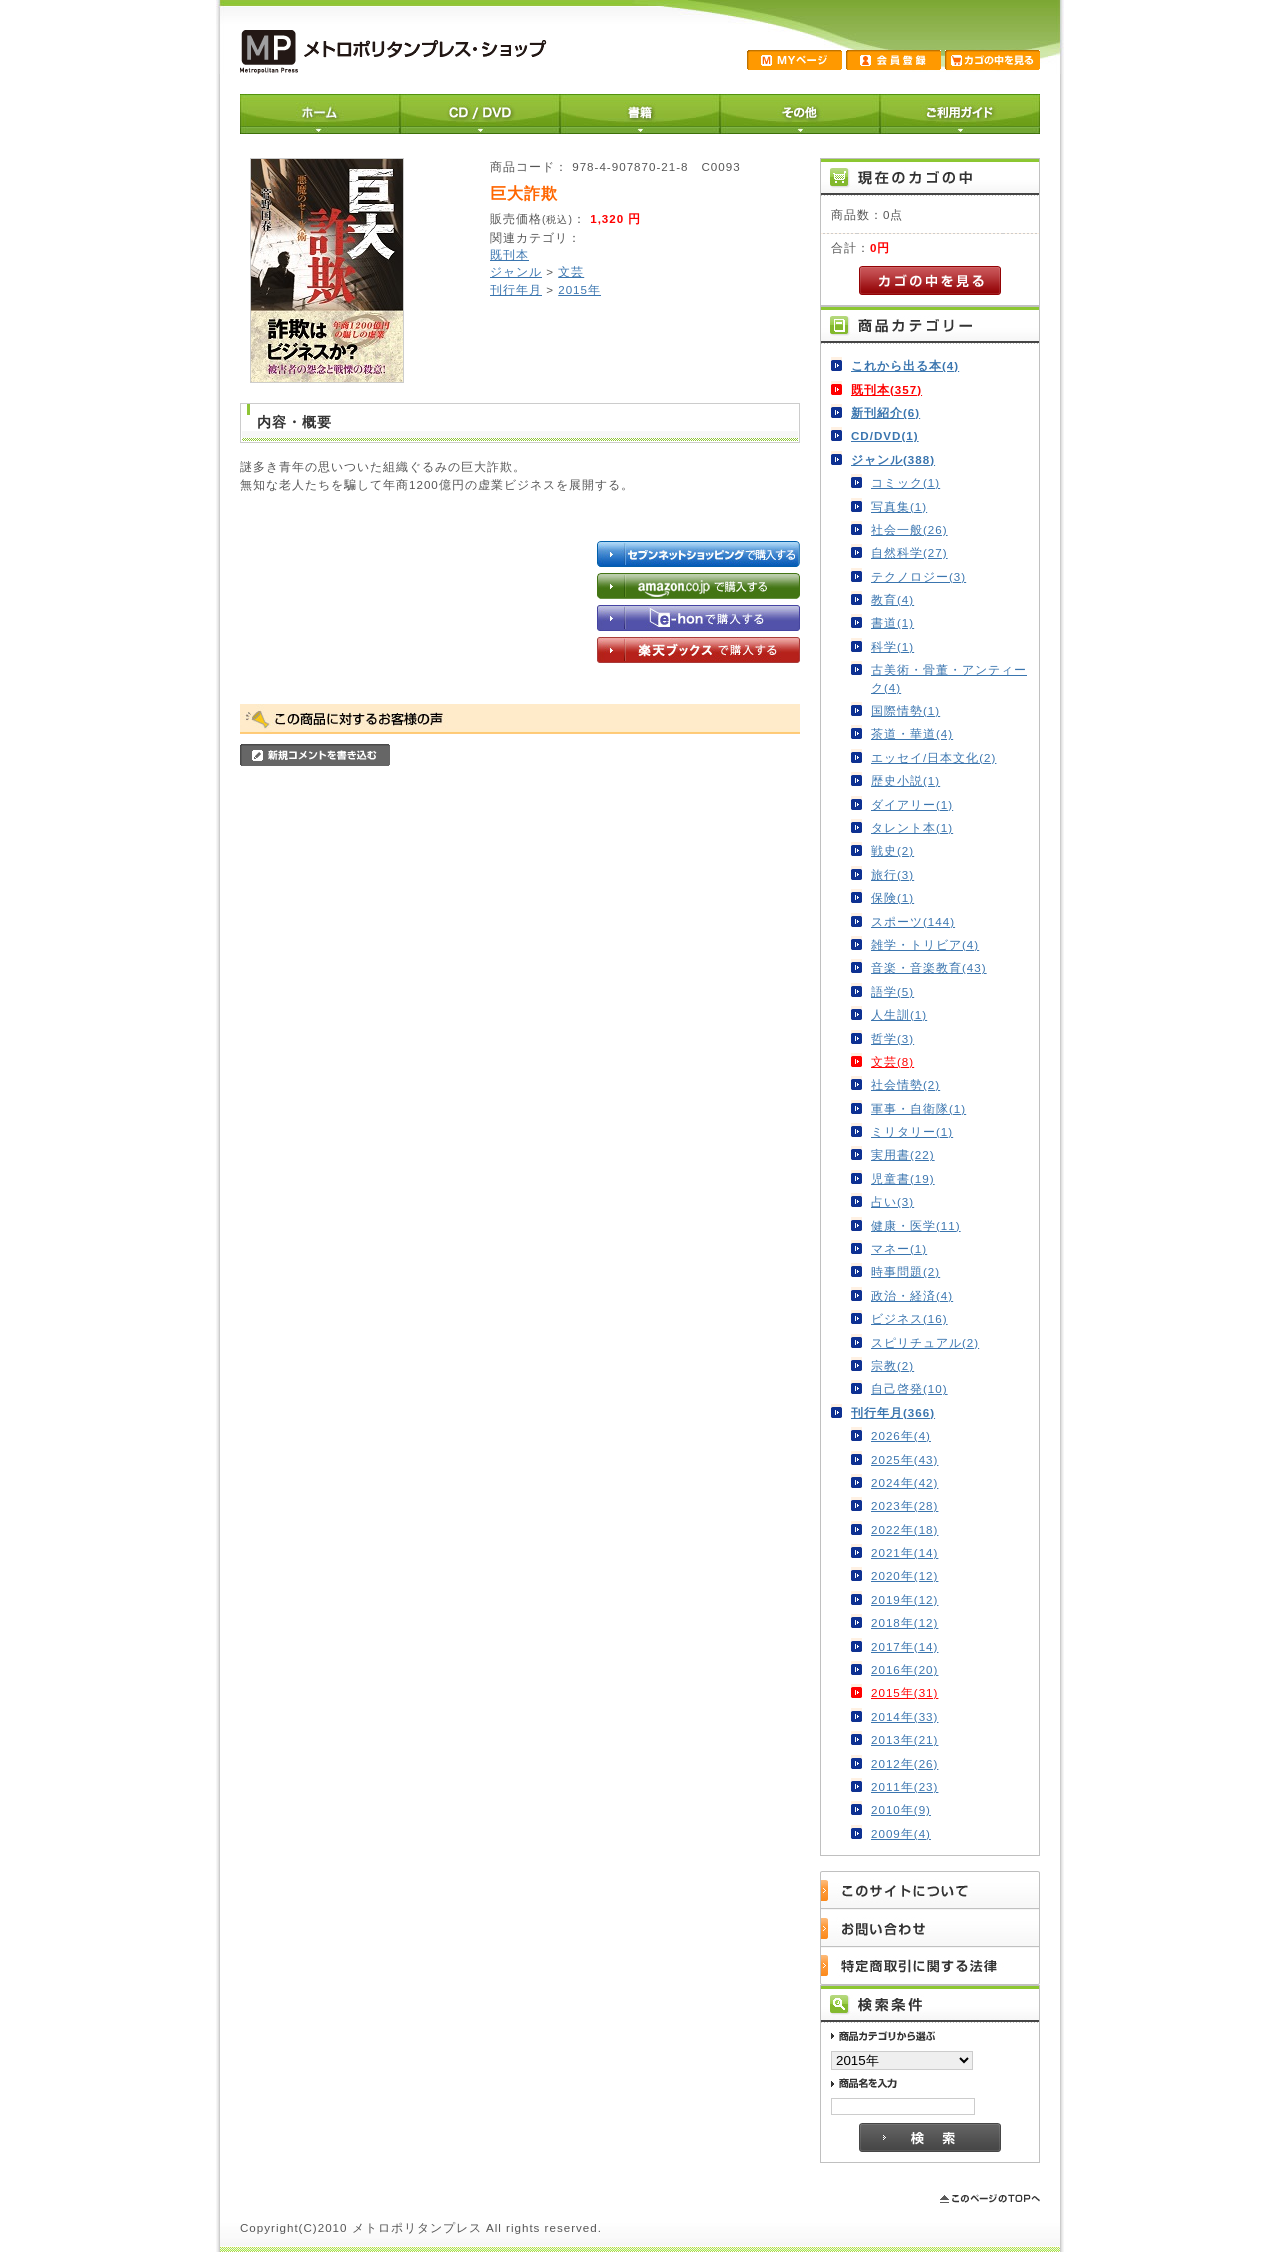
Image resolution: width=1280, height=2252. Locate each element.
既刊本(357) (886, 389)
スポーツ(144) (913, 921)
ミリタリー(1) (912, 1131)
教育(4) (892, 599)
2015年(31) (904, 1692)
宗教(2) (892, 1365)
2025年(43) (904, 1459)
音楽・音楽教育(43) (929, 967)
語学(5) (892, 991)
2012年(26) (904, 1763)
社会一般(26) (909, 529)
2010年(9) (901, 1809)
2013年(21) (904, 1739)
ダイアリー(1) (912, 804)
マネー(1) (899, 1248)
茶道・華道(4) (912, 733)
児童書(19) (903, 1178)
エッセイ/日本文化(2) (933, 757)
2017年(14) (904, 1646)
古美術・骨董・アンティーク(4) (949, 678)
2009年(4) (901, 1833)
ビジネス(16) (909, 1318)
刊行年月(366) (893, 1412)
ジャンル (516, 271)
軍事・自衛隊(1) (918, 1108)
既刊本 (509, 254)
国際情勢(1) (905, 710)
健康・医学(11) (916, 1225)
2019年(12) (904, 1599)
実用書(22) (903, 1154)
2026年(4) (901, 1435)
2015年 (579, 289)
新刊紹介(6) (885, 412)
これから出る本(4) (905, 365)
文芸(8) (892, 1061)
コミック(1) (905, 482)
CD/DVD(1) (885, 435)
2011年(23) (904, 1786)
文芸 (571, 271)
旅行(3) (892, 874)
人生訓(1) (899, 1014)
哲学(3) (892, 1038)
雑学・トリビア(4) (925, 944)
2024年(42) (904, 1482)
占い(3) (892, 1201)
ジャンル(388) (893, 459)
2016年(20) (904, 1669)
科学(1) (892, 646)
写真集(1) (899, 506)
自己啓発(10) (909, 1388)
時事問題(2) (905, 1271)
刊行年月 (516, 289)
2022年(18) (904, 1529)
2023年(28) (904, 1505)
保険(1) (892, 897)
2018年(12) (904, 1622)
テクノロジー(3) (918, 576)
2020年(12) (904, 1575)
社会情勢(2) (905, 1084)
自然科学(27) (909, 552)
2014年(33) (904, 1716)
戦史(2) (892, 850)
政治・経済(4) (912, 1295)
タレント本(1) (912, 827)
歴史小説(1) (905, 780)
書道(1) (892, 622)
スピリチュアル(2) (925, 1342)
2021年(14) (904, 1552)
